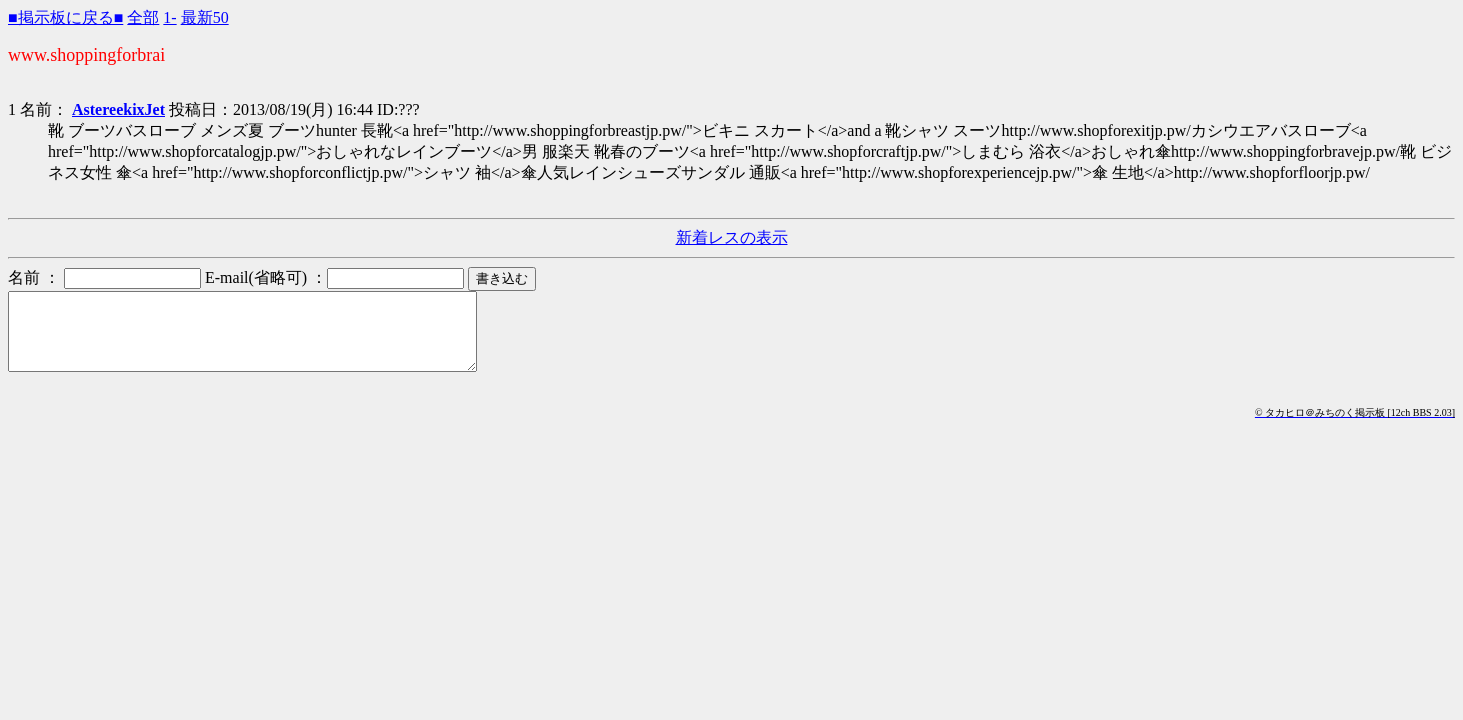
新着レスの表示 (732, 237)
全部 (143, 17)
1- (169, 17)
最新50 (205, 17)
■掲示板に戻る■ (65, 17)
